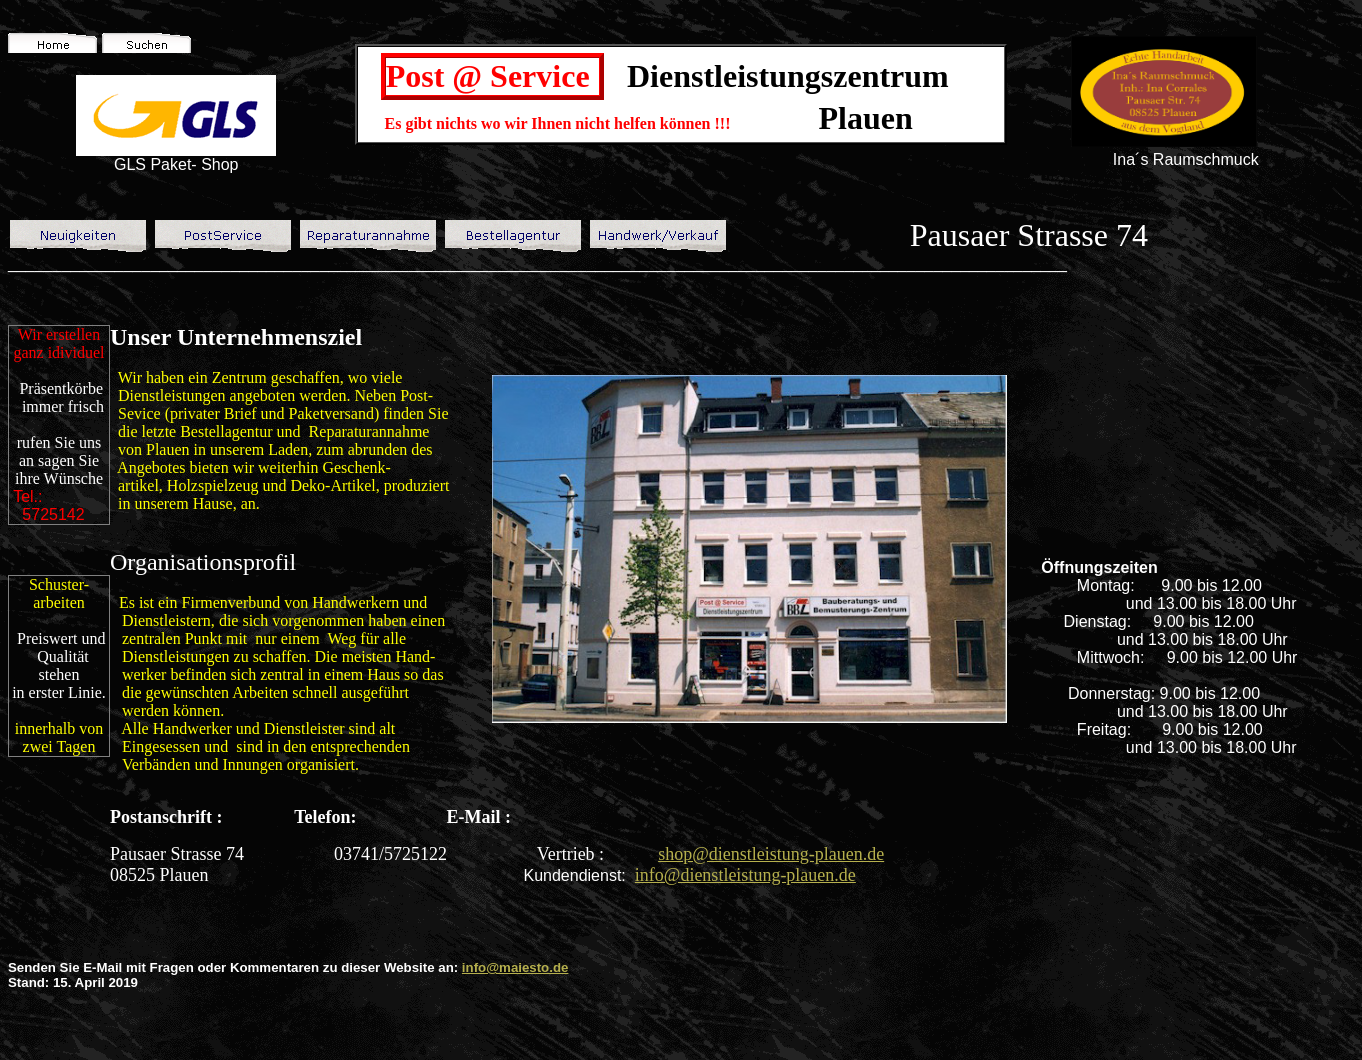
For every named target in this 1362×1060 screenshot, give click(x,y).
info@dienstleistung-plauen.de (745, 875)
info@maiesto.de (515, 967)
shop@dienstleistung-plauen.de (771, 854)
